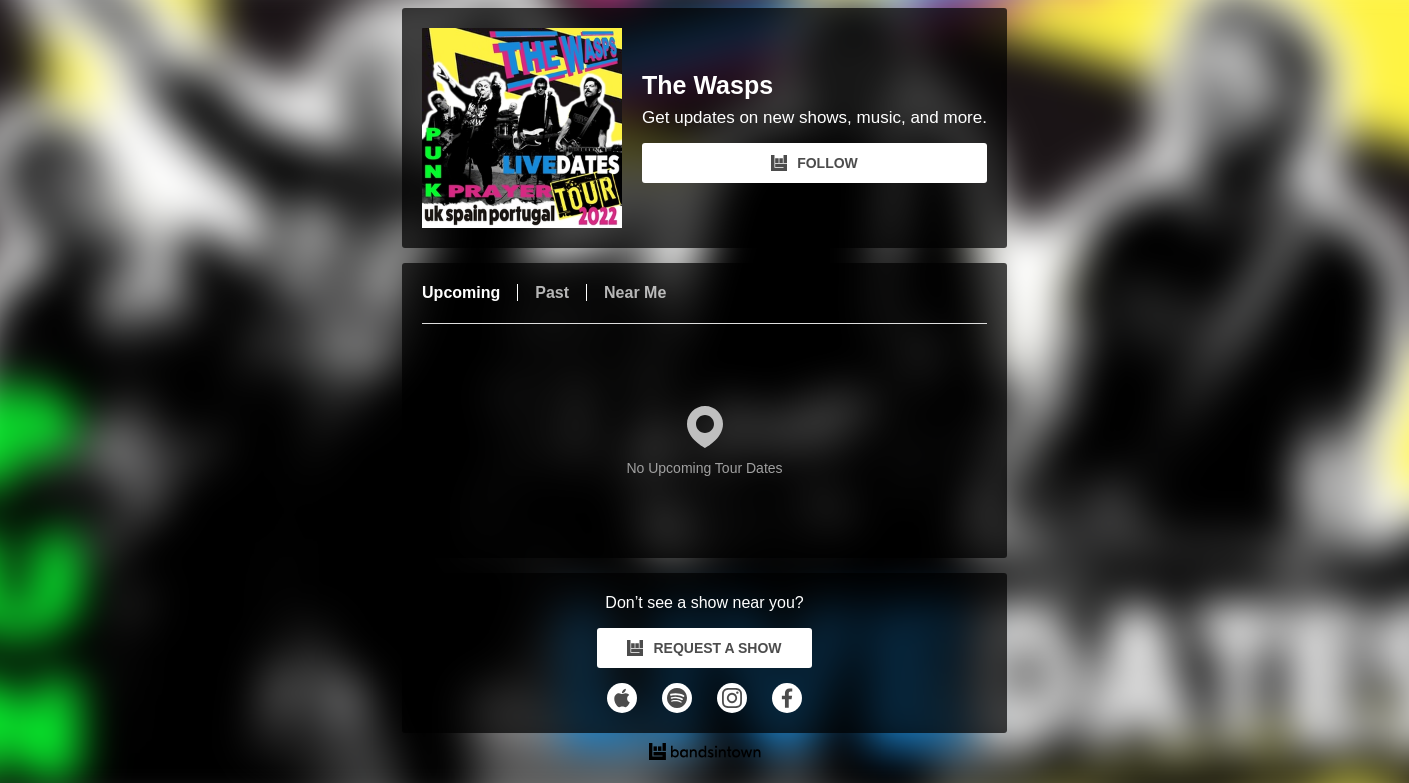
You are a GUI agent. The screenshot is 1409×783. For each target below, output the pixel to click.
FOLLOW (814, 163)
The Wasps (707, 85)
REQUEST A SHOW (704, 648)
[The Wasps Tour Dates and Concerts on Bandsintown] (704, 754)
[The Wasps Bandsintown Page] (532, 128)
